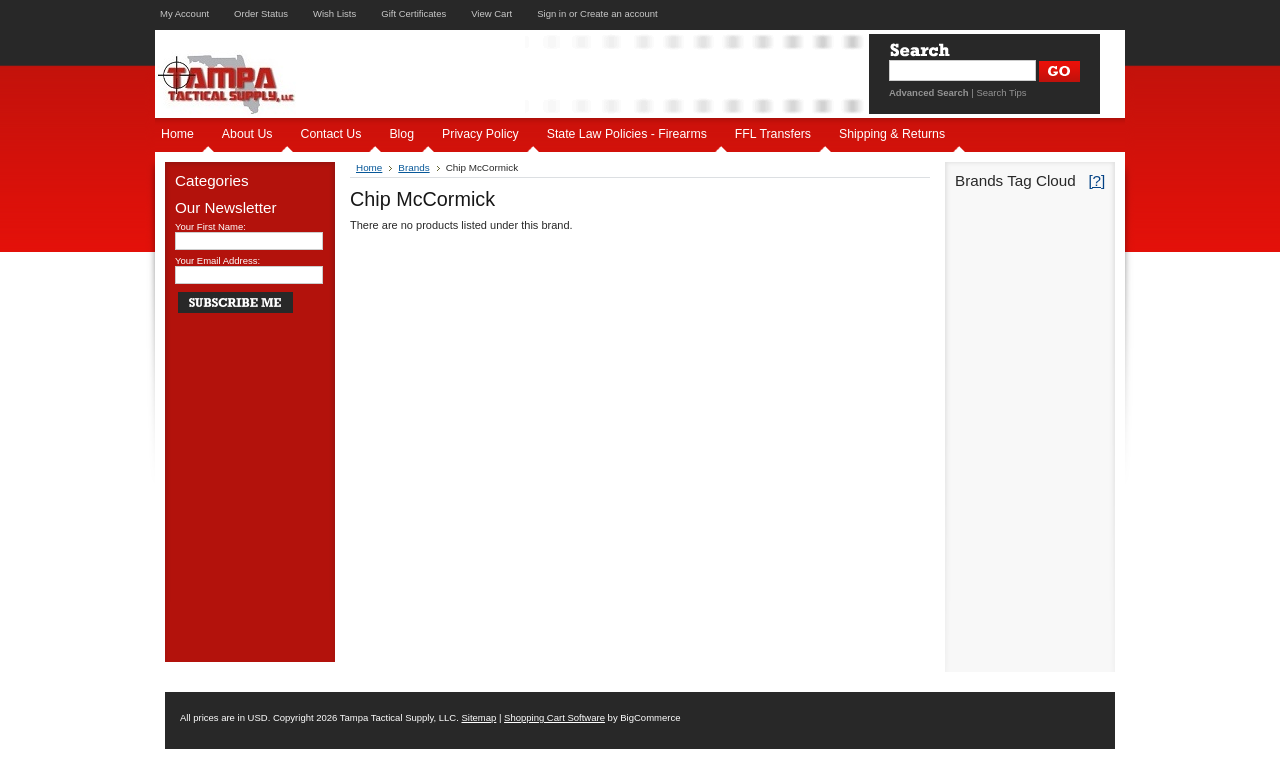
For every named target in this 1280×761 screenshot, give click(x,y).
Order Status (261, 13)
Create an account (619, 13)
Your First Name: (210, 226)
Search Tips (1001, 92)
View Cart (491, 13)
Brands (413, 167)
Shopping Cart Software (554, 717)
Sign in (551, 13)
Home (369, 167)
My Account (184, 13)
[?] (1096, 180)
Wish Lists (334, 13)
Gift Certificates (413, 13)
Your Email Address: (217, 260)
